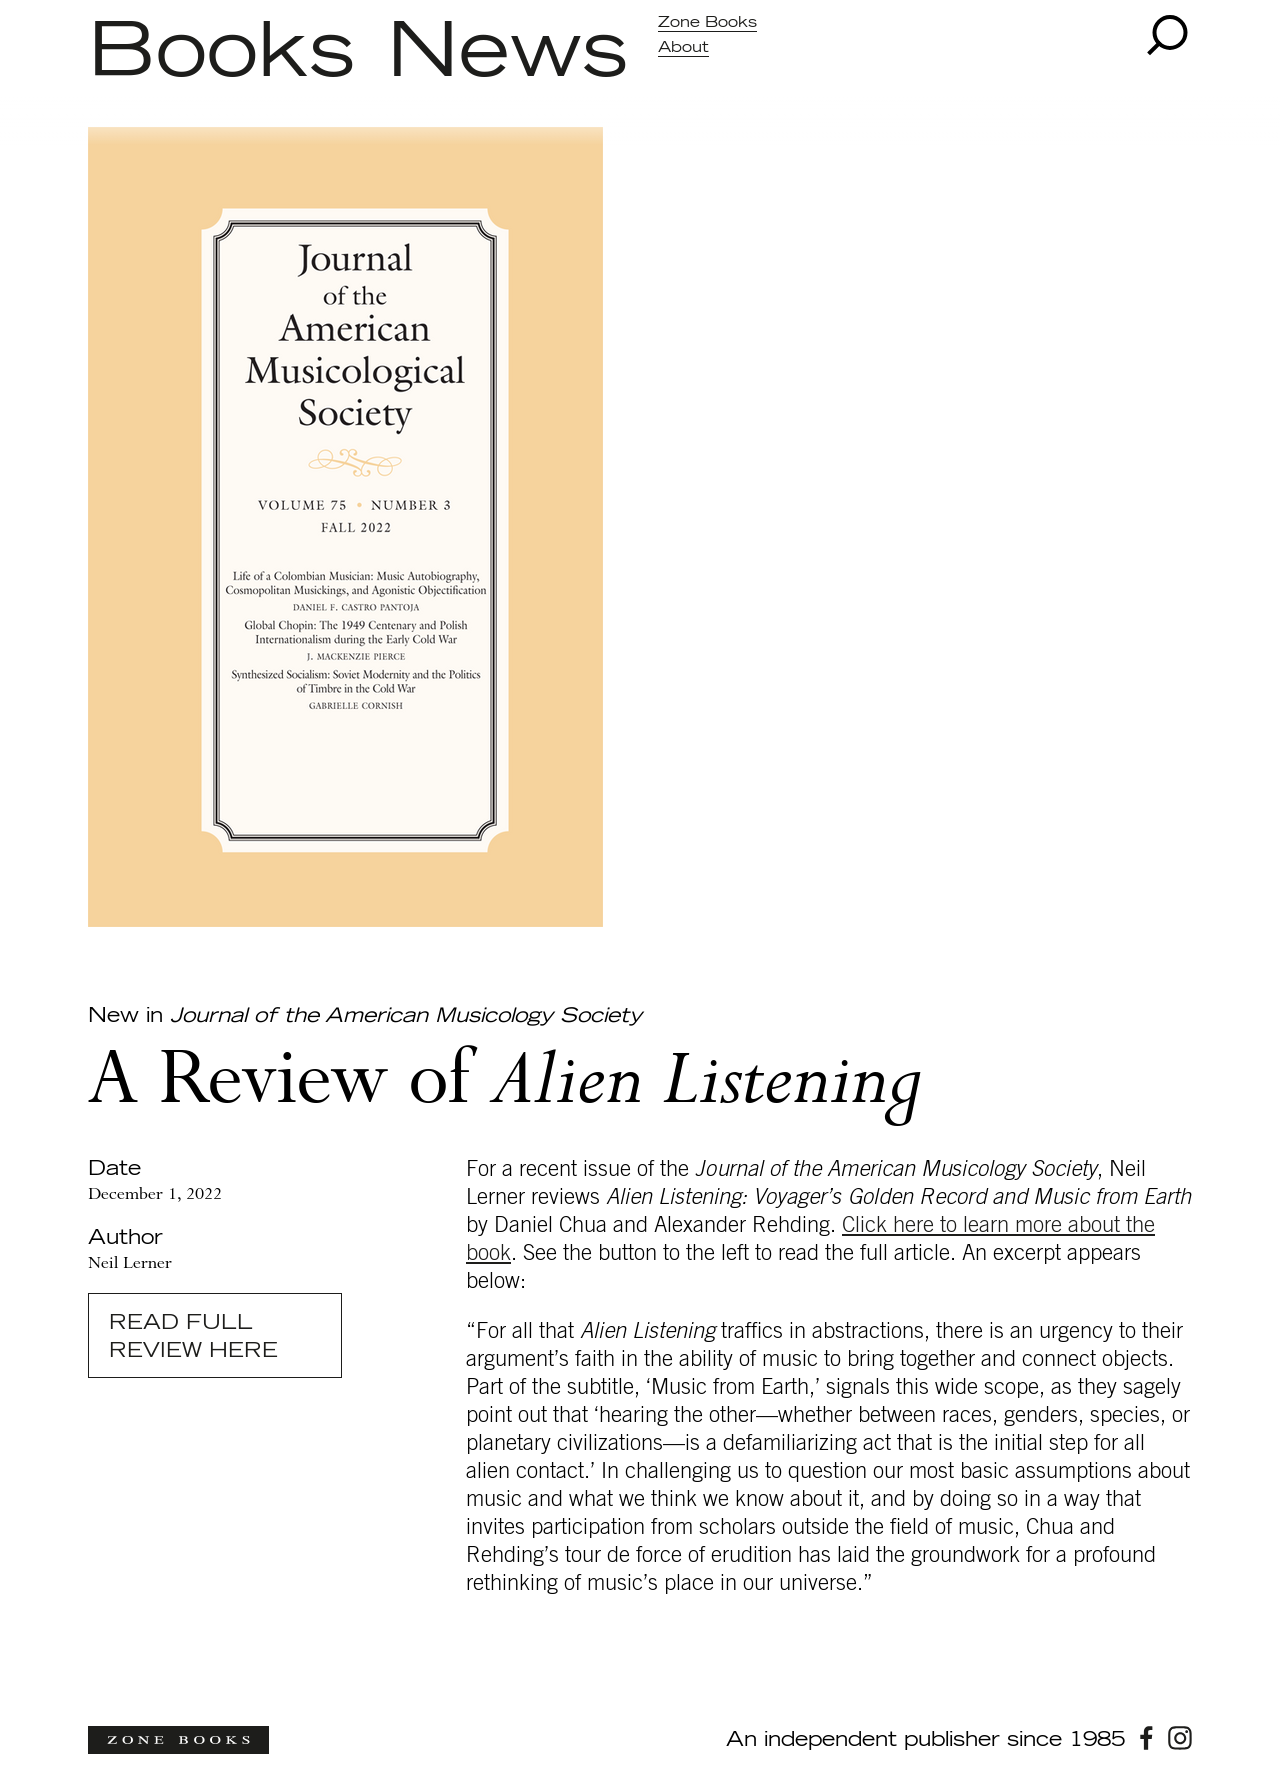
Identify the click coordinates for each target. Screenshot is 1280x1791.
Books (221, 53)
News (507, 53)
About (683, 47)
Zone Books (707, 22)
